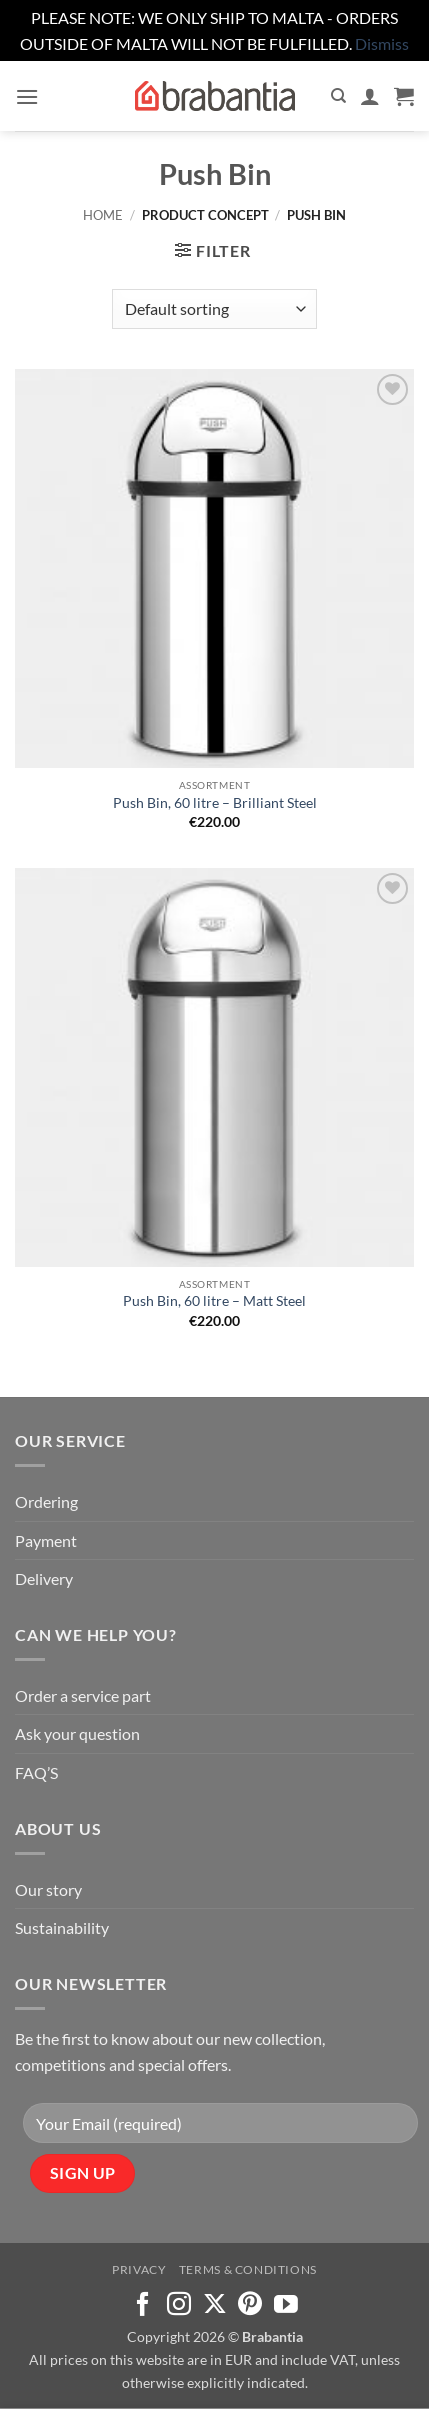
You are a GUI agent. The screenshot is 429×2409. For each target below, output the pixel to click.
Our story (48, 1889)
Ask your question (77, 1733)
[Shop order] (214, 309)
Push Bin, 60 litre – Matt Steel (214, 1301)
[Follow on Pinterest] (250, 2305)
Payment (46, 1540)
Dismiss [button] (382, 43)
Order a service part (83, 1695)
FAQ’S (36, 1772)
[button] (27, 96)
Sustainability (62, 1927)
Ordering (46, 1501)
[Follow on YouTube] (286, 2305)
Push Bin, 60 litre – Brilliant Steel (215, 803)
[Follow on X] (215, 2305)
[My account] (370, 96)
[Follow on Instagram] (179, 2305)
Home (103, 215)
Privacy (139, 2269)
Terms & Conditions (248, 2269)
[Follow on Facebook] (143, 2305)
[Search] (338, 96)
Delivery (44, 1578)
